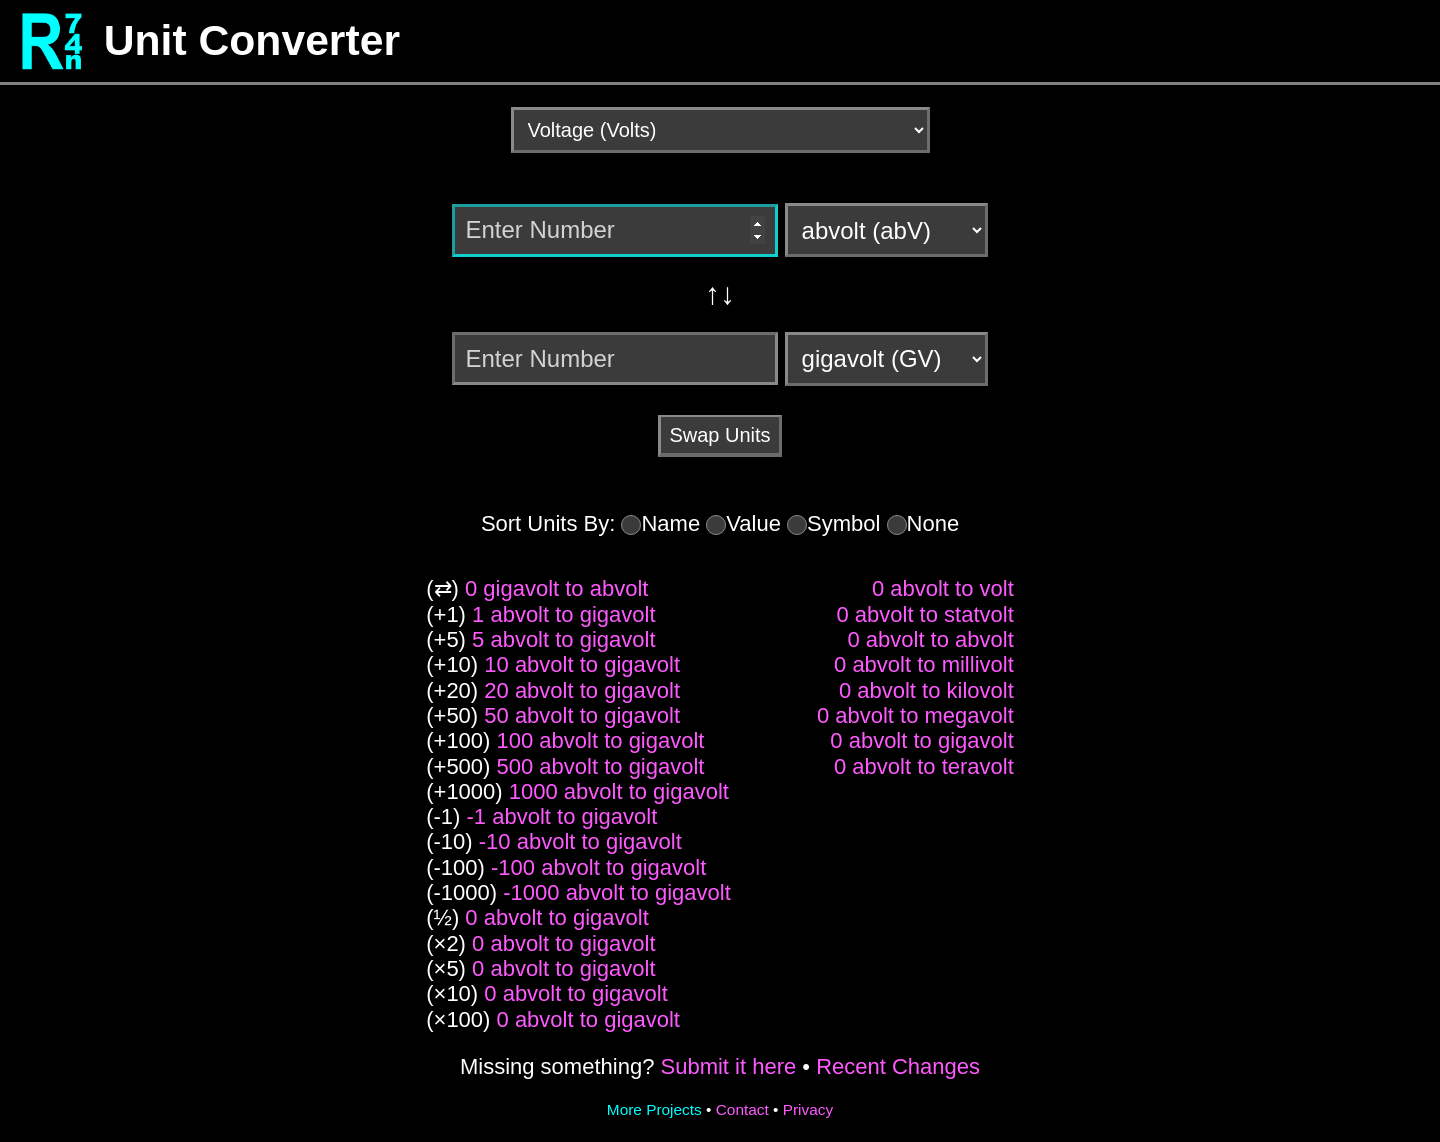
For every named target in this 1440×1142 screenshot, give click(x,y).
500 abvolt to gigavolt (601, 766)
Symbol (843, 523)
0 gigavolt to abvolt (556, 588)
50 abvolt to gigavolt (582, 715)
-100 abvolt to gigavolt (598, 867)
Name (670, 523)
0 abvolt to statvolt (924, 614)
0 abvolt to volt (943, 588)
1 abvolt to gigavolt (563, 614)
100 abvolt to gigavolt (601, 740)
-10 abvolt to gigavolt (580, 841)
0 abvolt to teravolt (924, 766)
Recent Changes (898, 1066)
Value (753, 523)
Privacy (808, 1109)
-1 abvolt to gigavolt (562, 816)
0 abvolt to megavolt (915, 715)
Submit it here (728, 1066)
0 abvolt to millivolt (924, 664)
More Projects (654, 1109)
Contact (742, 1109)
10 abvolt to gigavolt (582, 664)
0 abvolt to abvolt (930, 639)
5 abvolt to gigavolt (563, 639)
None (933, 523)
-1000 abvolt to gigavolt (617, 892)
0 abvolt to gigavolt (556, 917)
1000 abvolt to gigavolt (619, 791)
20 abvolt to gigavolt (582, 690)
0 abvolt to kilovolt (926, 690)
